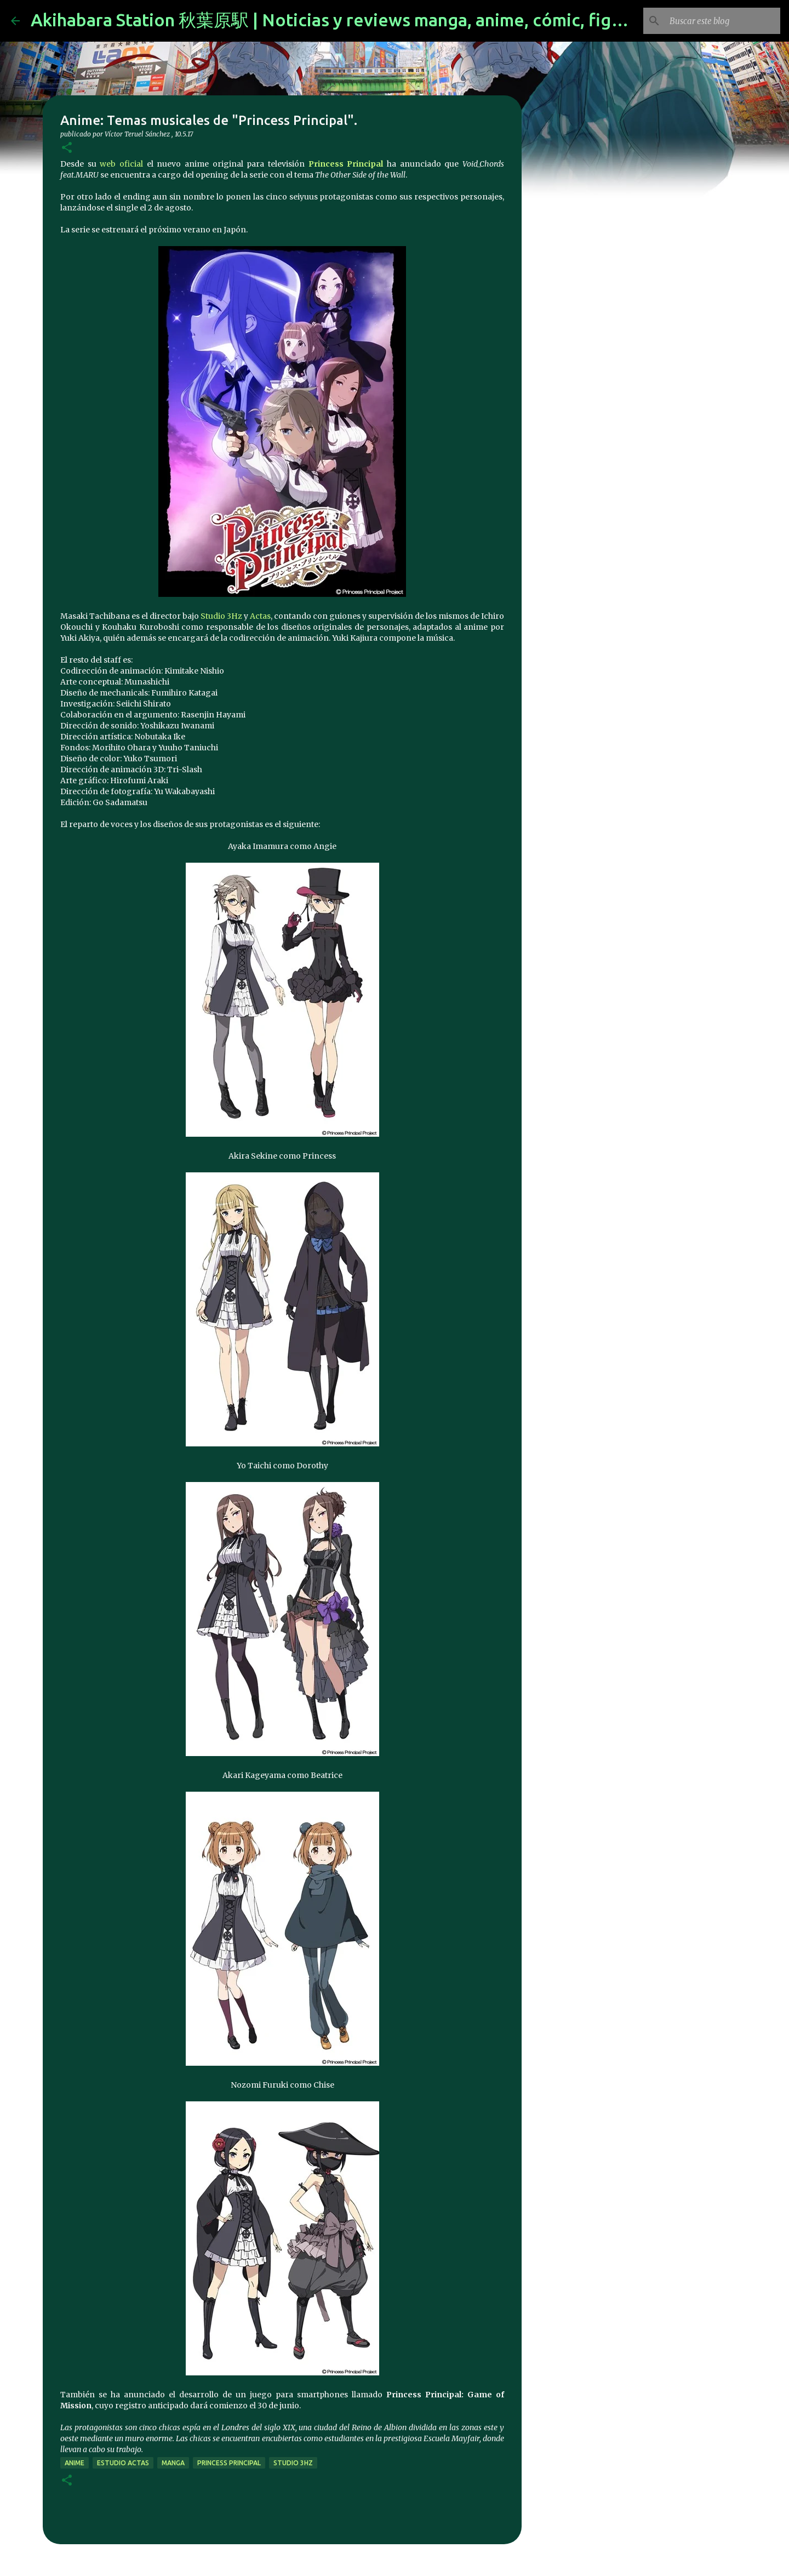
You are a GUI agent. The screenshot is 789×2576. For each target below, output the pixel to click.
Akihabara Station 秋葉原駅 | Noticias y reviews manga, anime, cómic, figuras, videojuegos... (400, 20)
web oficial (121, 164)
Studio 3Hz (221, 616)
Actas (260, 616)
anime (74, 2462)
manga (173, 2462)
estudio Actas (123, 2462)
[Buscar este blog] (722, 21)
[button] (66, 148)
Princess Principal (346, 164)
